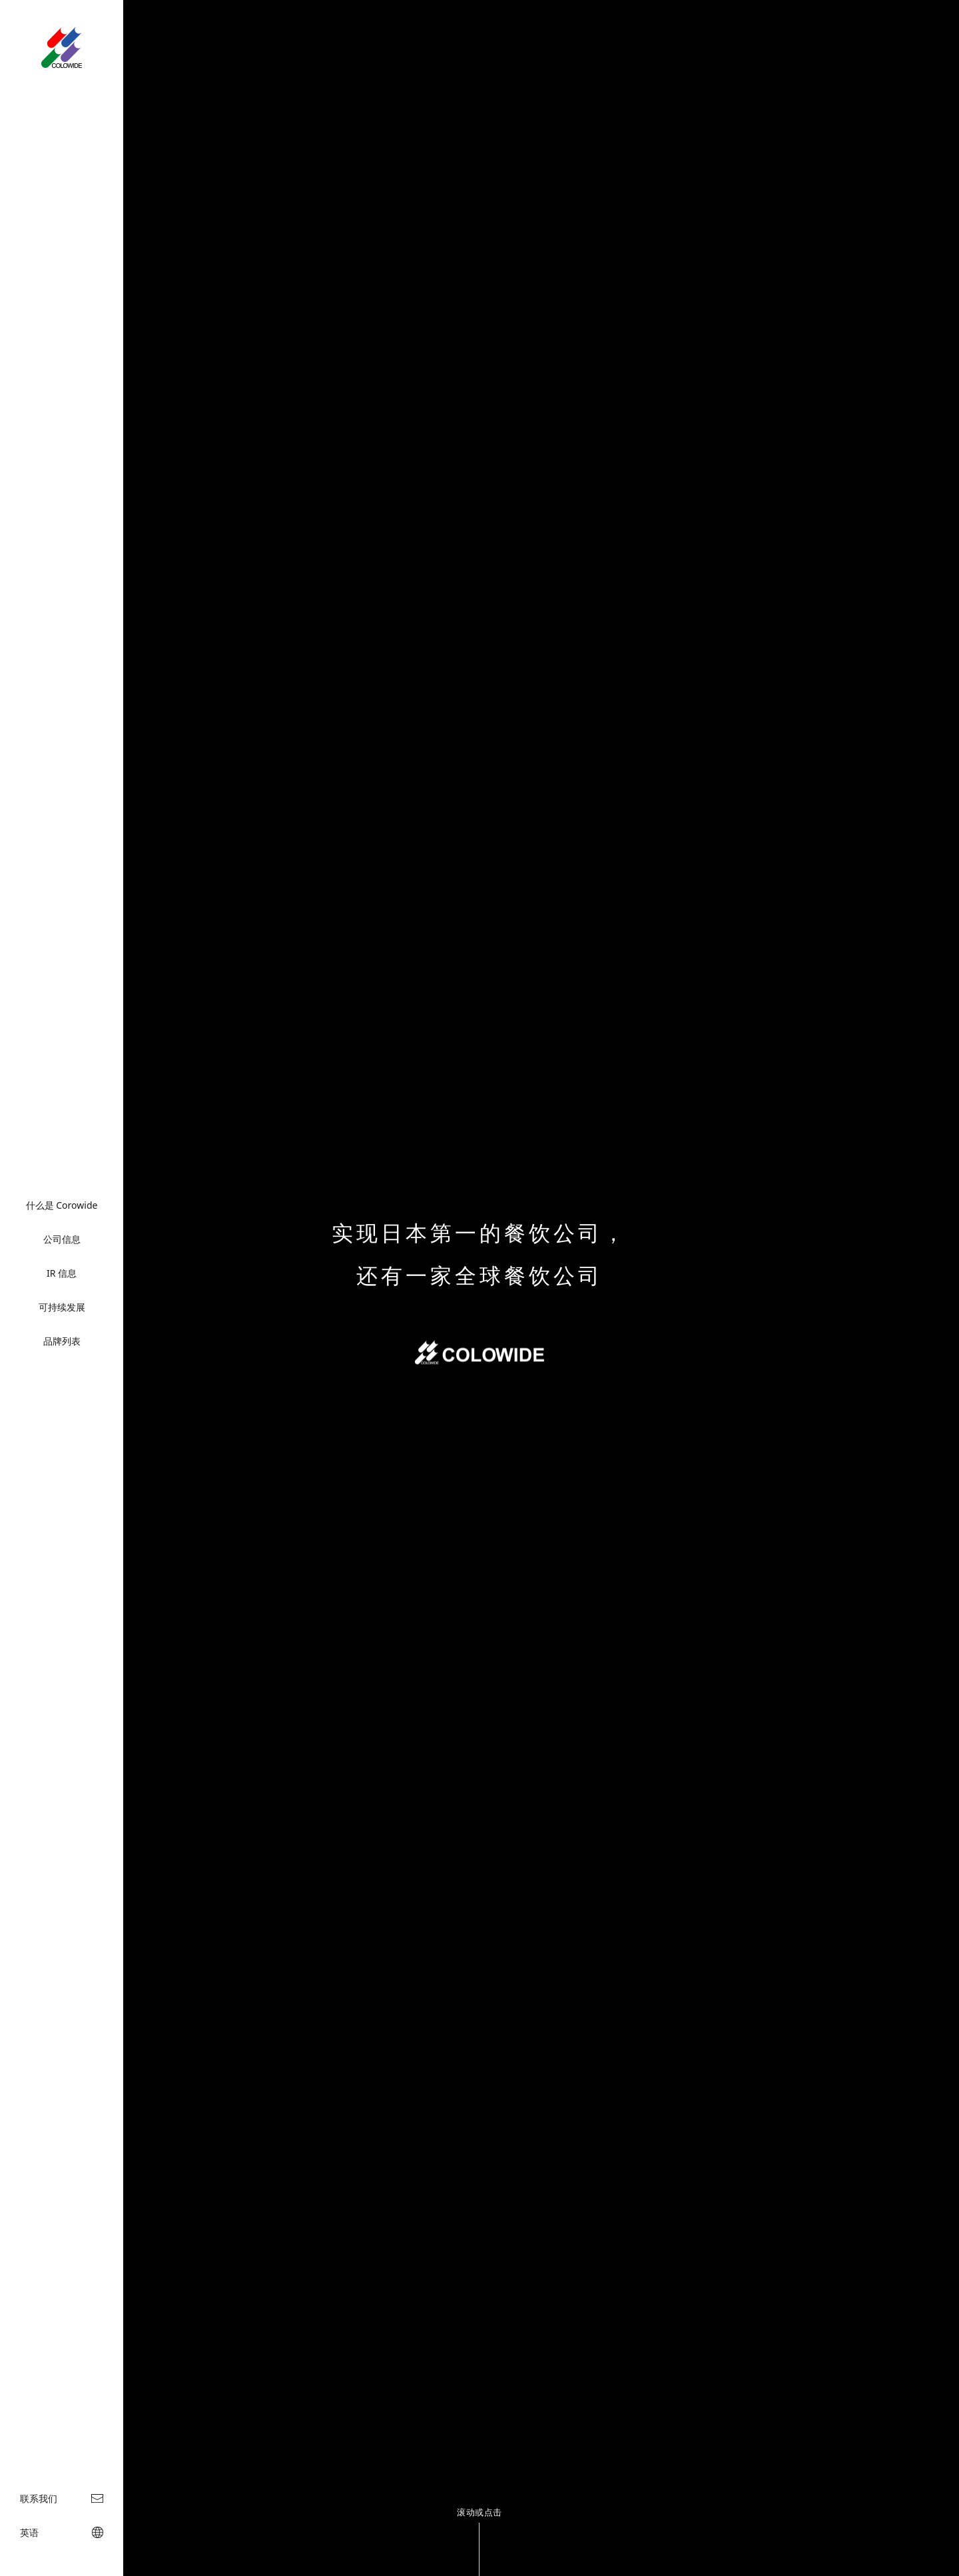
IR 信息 (62, 1273)
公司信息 (62, 1239)
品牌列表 (62, 1341)
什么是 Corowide (62, 1205)
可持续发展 (62, 1307)
